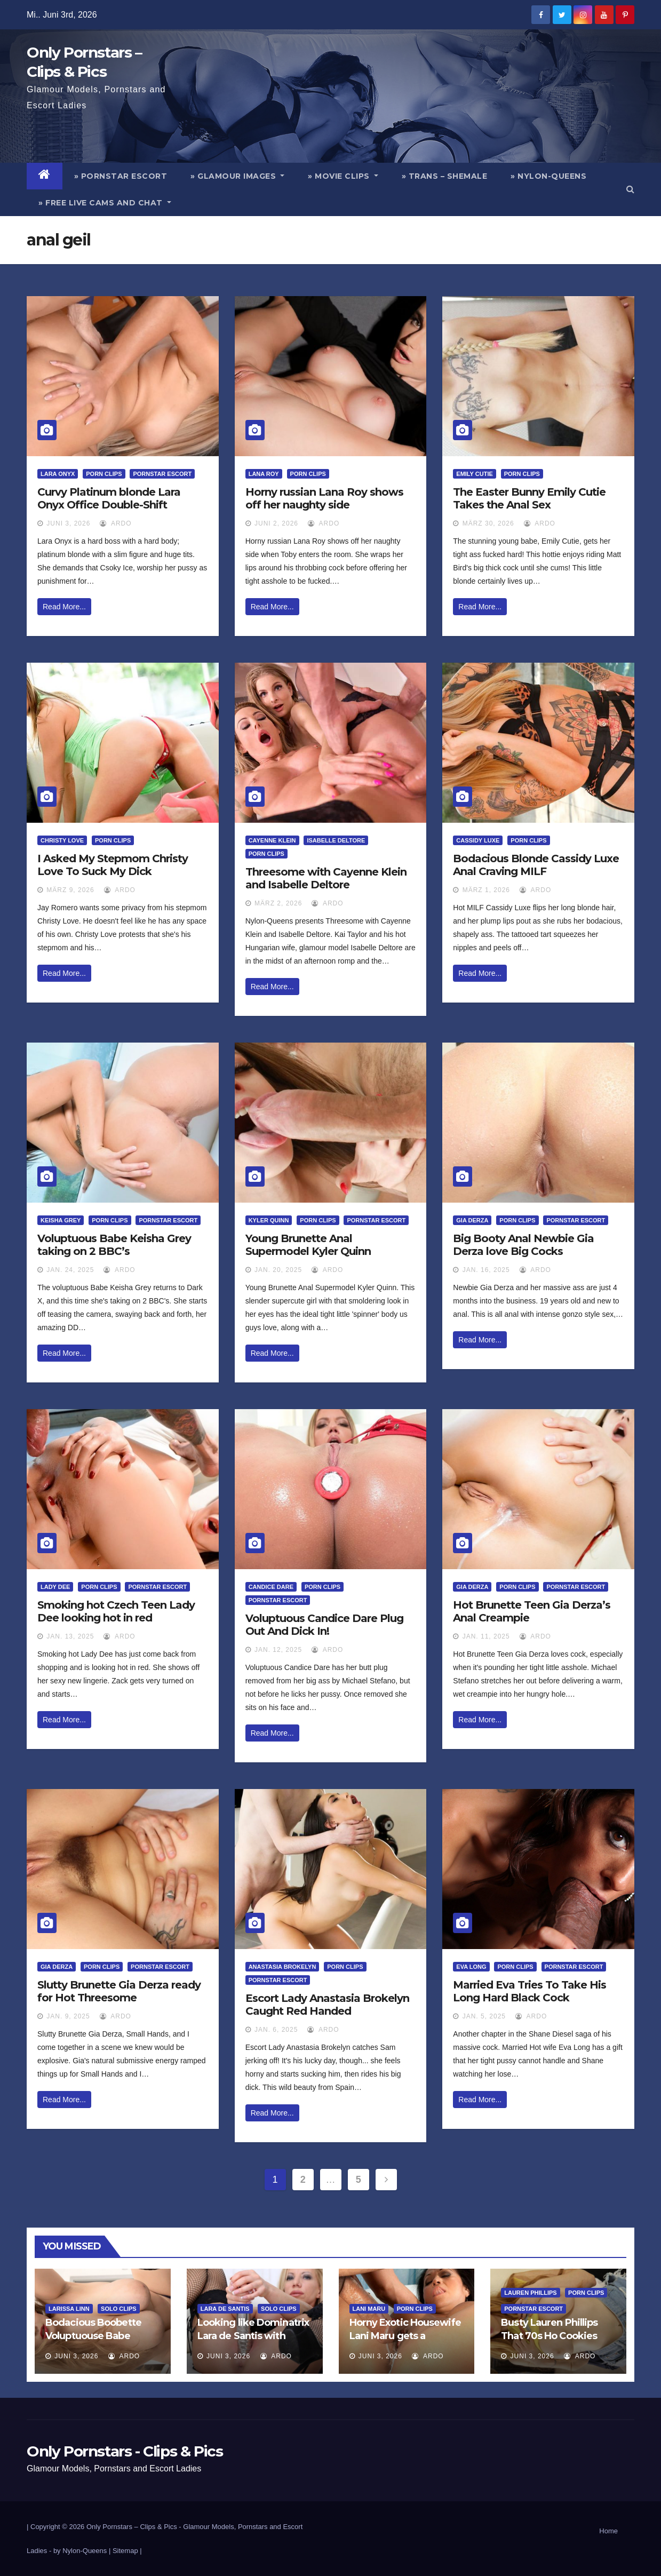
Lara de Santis (225, 2308)
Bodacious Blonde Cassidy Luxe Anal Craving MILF (536, 865)
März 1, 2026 (486, 890)
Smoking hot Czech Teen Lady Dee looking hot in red (116, 1611)
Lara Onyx (58, 474)
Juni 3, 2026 (68, 523)
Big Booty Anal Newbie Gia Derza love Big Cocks (523, 1245)
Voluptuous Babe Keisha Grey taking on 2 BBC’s (114, 1245)
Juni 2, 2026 (276, 523)
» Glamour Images (237, 176)
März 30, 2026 (488, 523)
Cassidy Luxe (477, 840)
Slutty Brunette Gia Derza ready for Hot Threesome (119, 1991)
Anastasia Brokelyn (282, 1966)
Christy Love (62, 840)
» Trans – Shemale (445, 176)
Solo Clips (119, 2308)
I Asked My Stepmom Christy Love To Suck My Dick (112, 865)
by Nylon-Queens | (83, 2551)
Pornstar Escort (162, 474)
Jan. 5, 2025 (484, 2016)
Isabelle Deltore (336, 840)
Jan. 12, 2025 (278, 1649)
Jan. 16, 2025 (486, 1270)
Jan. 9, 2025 (68, 2016)
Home (608, 2531)
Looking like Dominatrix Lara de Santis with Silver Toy (253, 2336)
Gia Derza (472, 1220)
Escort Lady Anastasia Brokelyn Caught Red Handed (327, 2004)
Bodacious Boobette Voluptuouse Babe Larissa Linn (93, 2336)
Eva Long (471, 1966)
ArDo (115, 523)
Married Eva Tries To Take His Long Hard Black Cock (529, 1991)
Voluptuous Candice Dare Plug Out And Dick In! (324, 1624)
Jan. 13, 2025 (70, 1636)
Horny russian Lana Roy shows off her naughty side (324, 498)
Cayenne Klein (272, 840)
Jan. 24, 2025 (70, 1270)
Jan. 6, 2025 (276, 2029)
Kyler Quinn (269, 1220)
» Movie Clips (343, 176)
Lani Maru (369, 2308)
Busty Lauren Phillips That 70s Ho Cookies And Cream (549, 2336)
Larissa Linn (69, 2308)
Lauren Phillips (530, 2292)
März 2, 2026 (278, 903)
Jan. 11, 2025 (486, 1636)
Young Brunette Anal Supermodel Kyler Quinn (308, 1245)
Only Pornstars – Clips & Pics (131, 2527)
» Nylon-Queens (548, 176)
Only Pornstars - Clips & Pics (124, 2451)
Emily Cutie (474, 474)
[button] (630, 189)
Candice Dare (271, 1587)
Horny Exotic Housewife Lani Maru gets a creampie (405, 2336)
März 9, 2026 (70, 890)
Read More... (64, 606)
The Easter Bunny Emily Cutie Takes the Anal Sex (529, 498)
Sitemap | (127, 2551)
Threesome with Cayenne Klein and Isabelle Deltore (326, 878)
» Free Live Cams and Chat (104, 203)
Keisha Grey (61, 1220)
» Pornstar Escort (121, 176)
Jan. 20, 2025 (278, 1270)
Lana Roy (264, 474)
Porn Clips (104, 474)
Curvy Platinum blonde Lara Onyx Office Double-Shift (108, 498)
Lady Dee (55, 1587)
